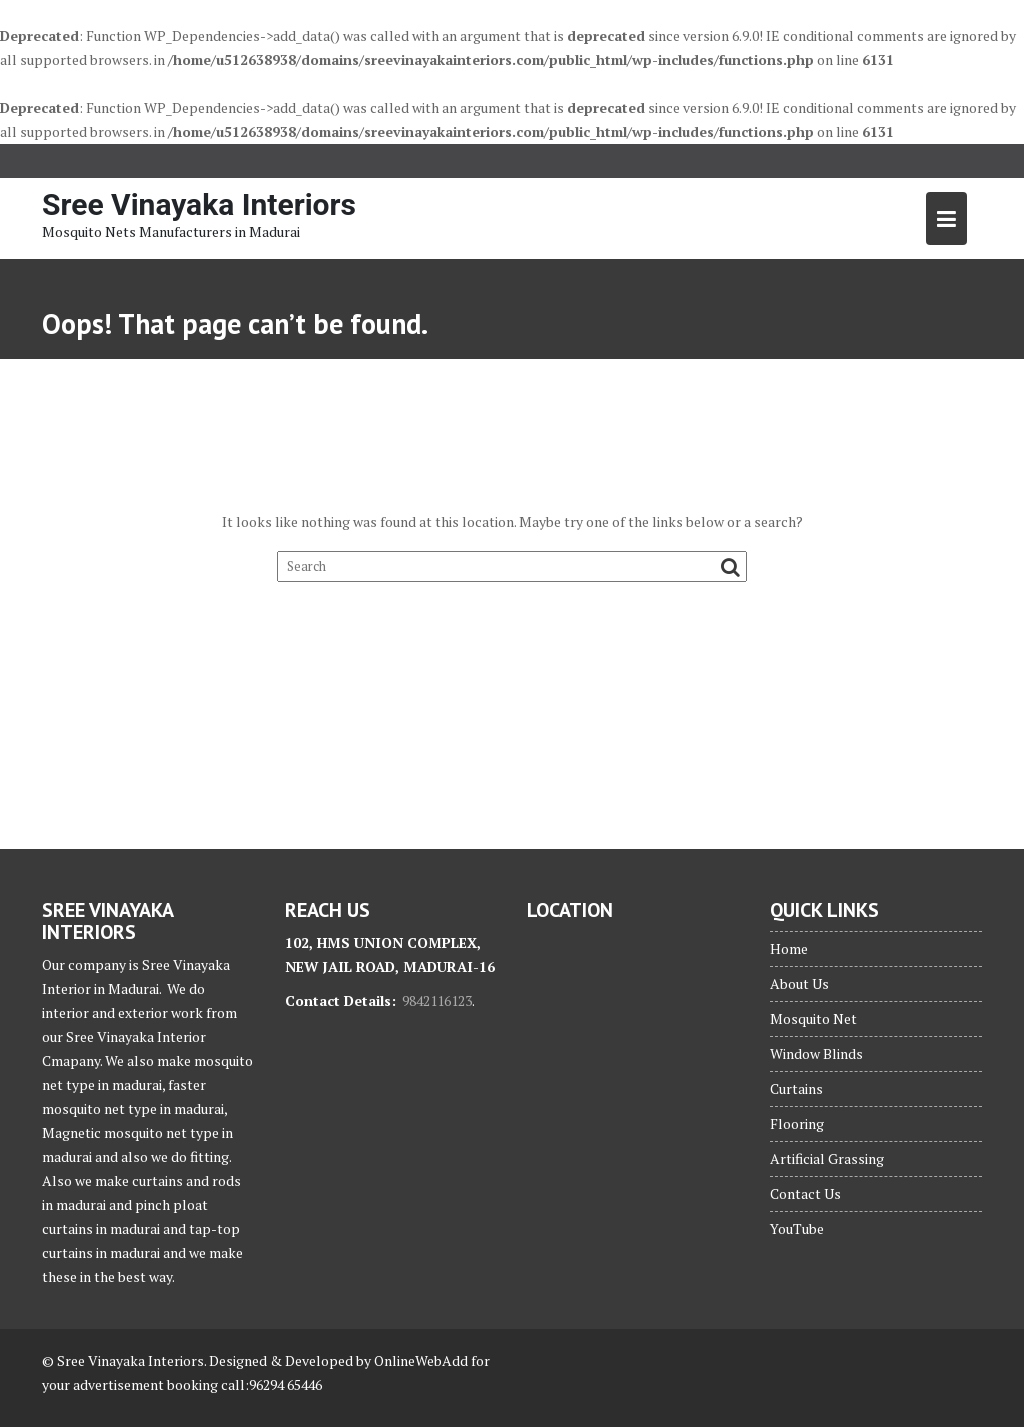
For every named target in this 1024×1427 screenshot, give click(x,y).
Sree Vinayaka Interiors (199, 204)
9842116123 (437, 1000)
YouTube (797, 1228)
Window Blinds (816, 1053)
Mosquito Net (813, 1018)
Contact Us (805, 1193)
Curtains (796, 1088)
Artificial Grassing (827, 1158)
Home (789, 948)
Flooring (797, 1123)
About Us (799, 983)
